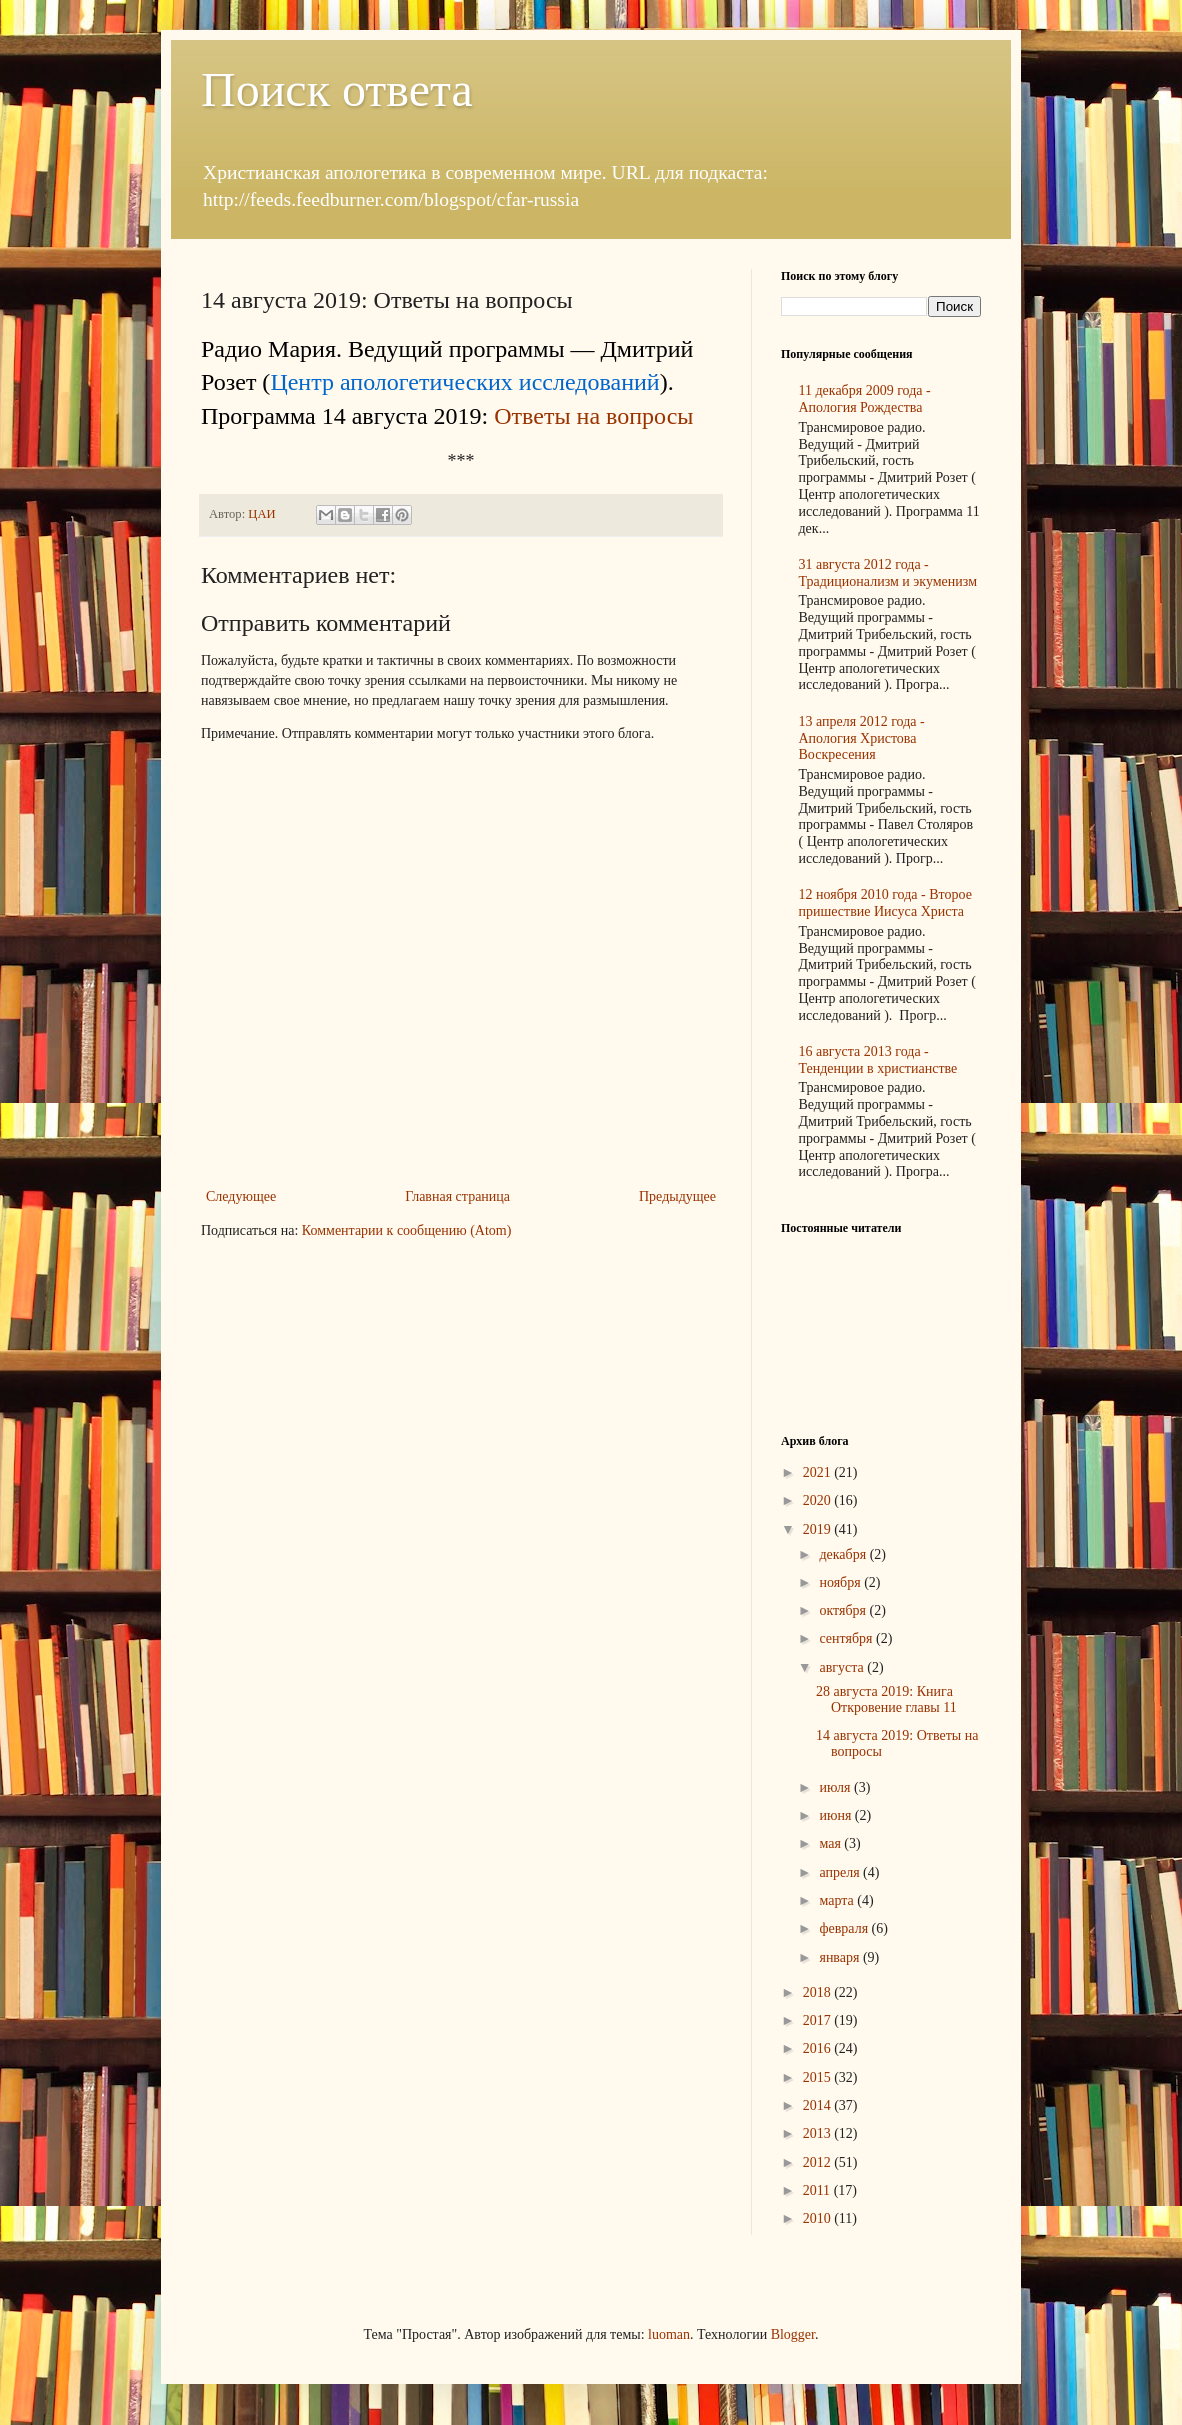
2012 (819, 2162)
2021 (819, 1472)
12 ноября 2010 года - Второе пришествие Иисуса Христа (885, 903)
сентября (847, 1638)
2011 (818, 2190)
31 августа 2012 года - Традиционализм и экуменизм (888, 573)
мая (831, 1843)
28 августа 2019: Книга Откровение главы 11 (886, 1700)
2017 (819, 2020)
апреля (841, 1872)
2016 (819, 2048)
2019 (819, 1529)
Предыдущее (677, 1196)
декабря (844, 1554)
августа (843, 1667)
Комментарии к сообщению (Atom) (407, 1230)
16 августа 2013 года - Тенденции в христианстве (878, 1060)
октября (844, 1610)
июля (836, 1787)
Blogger (793, 2334)
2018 (819, 1992)
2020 (819, 1500)
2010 (819, 2218)
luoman (669, 2334)
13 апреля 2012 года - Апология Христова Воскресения (862, 738)
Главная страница (457, 1196)
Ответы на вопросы (593, 416)
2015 (819, 2077)
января (841, 1957)
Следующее (241, 1196)
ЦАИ (263, 514)
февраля (845, 1928)
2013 (819, 2133)
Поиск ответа (337, 89)
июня (836, 1815)
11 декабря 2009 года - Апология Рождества (865, 399)
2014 (819, 2105)
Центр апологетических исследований (464, 382)
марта (838, 1900)
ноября (841, 1582)
